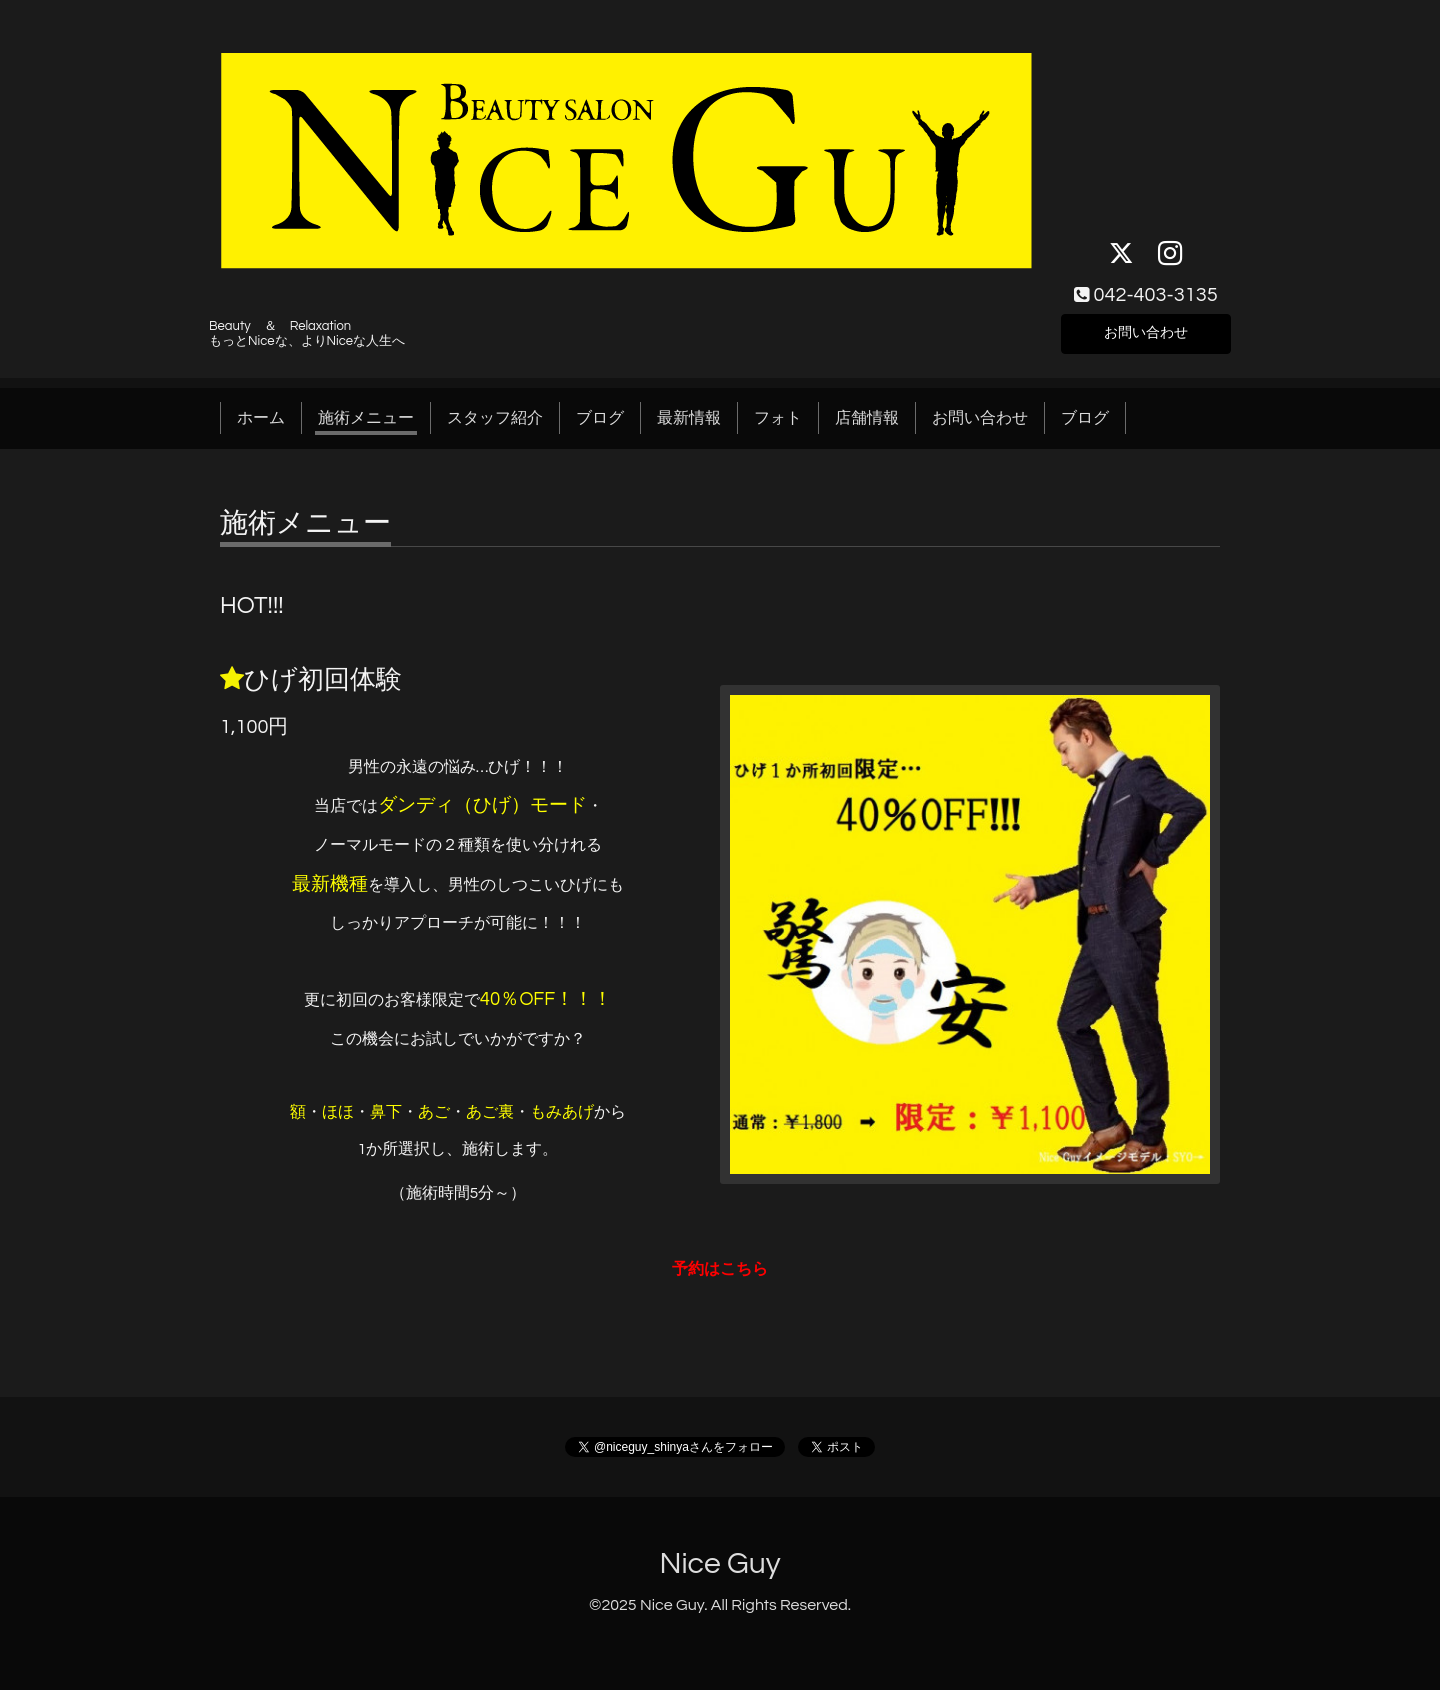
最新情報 (689, 418)
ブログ (600, 418)
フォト (778, 418)
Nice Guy (719, 1563)
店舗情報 (867, 418)
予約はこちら (720, 1269)
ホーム (261, 418)
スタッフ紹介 (495, 418)
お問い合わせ (1146, 330)
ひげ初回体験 (323, 680)
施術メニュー (366, 418)
